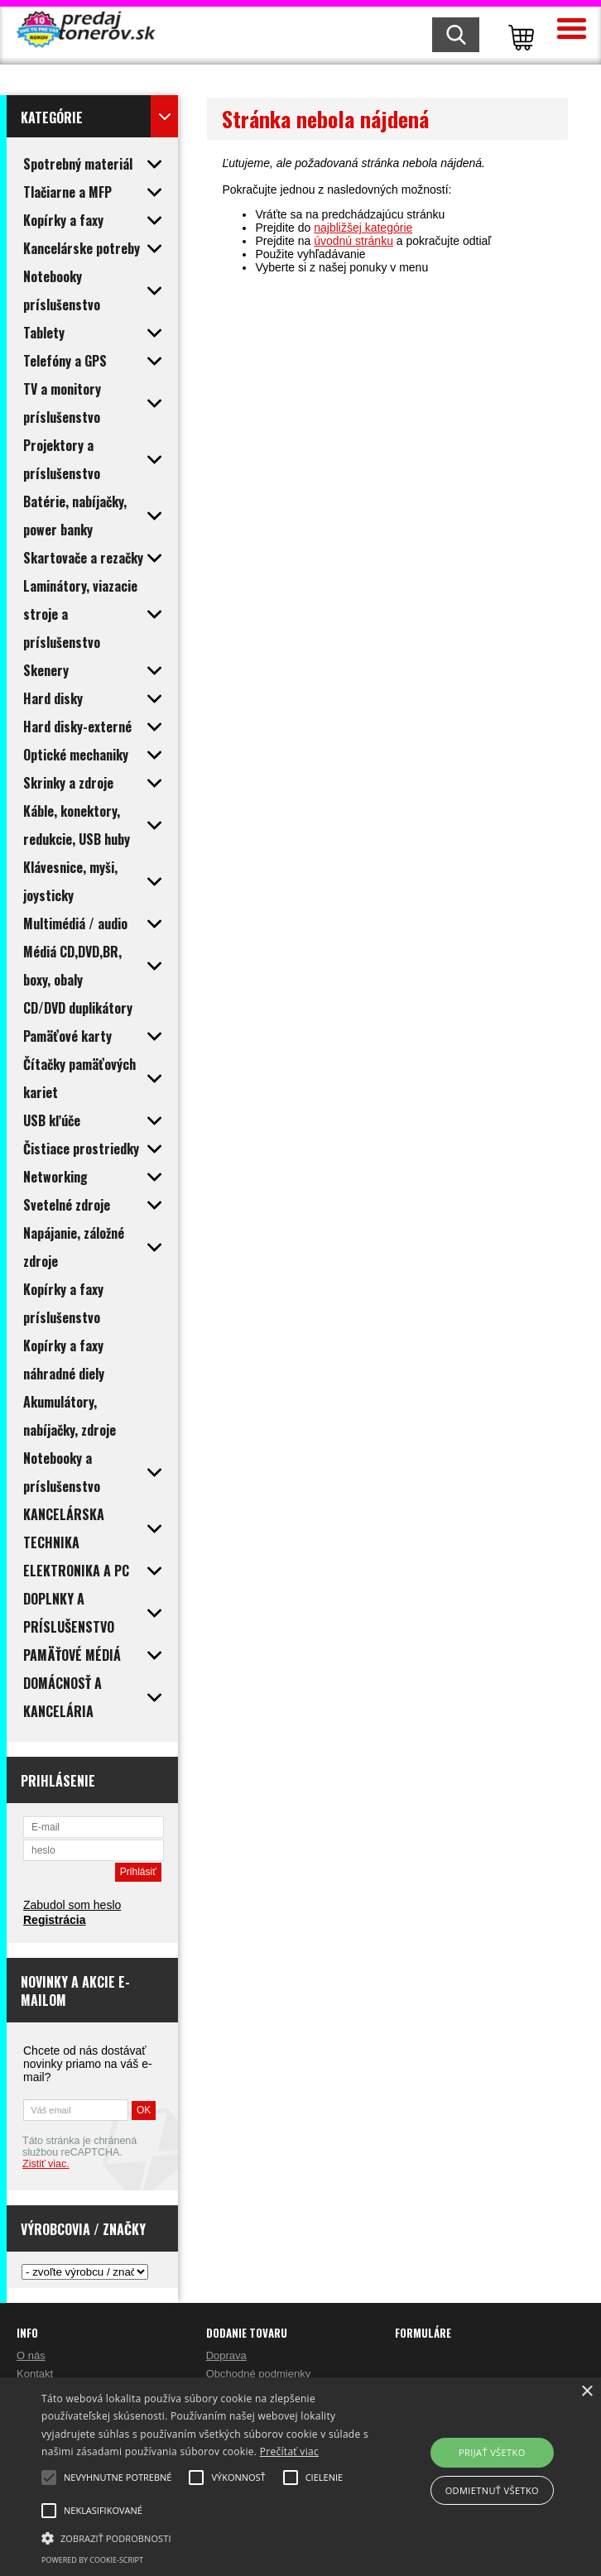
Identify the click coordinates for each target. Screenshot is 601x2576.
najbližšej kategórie (363, 227)
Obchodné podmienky (258, 2373)
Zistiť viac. (46, 2164)
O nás (31, 2355)
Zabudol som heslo (72, 1905)
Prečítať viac (289, 2451)
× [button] (586, 2392)
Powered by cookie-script (92, 2559)
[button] (209, 2537)
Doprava (226, 2355)
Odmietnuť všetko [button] (492, 2490)
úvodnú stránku (353, 240)
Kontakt (35, 2373)
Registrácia (54, 1919)
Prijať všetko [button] (492, 2452)
